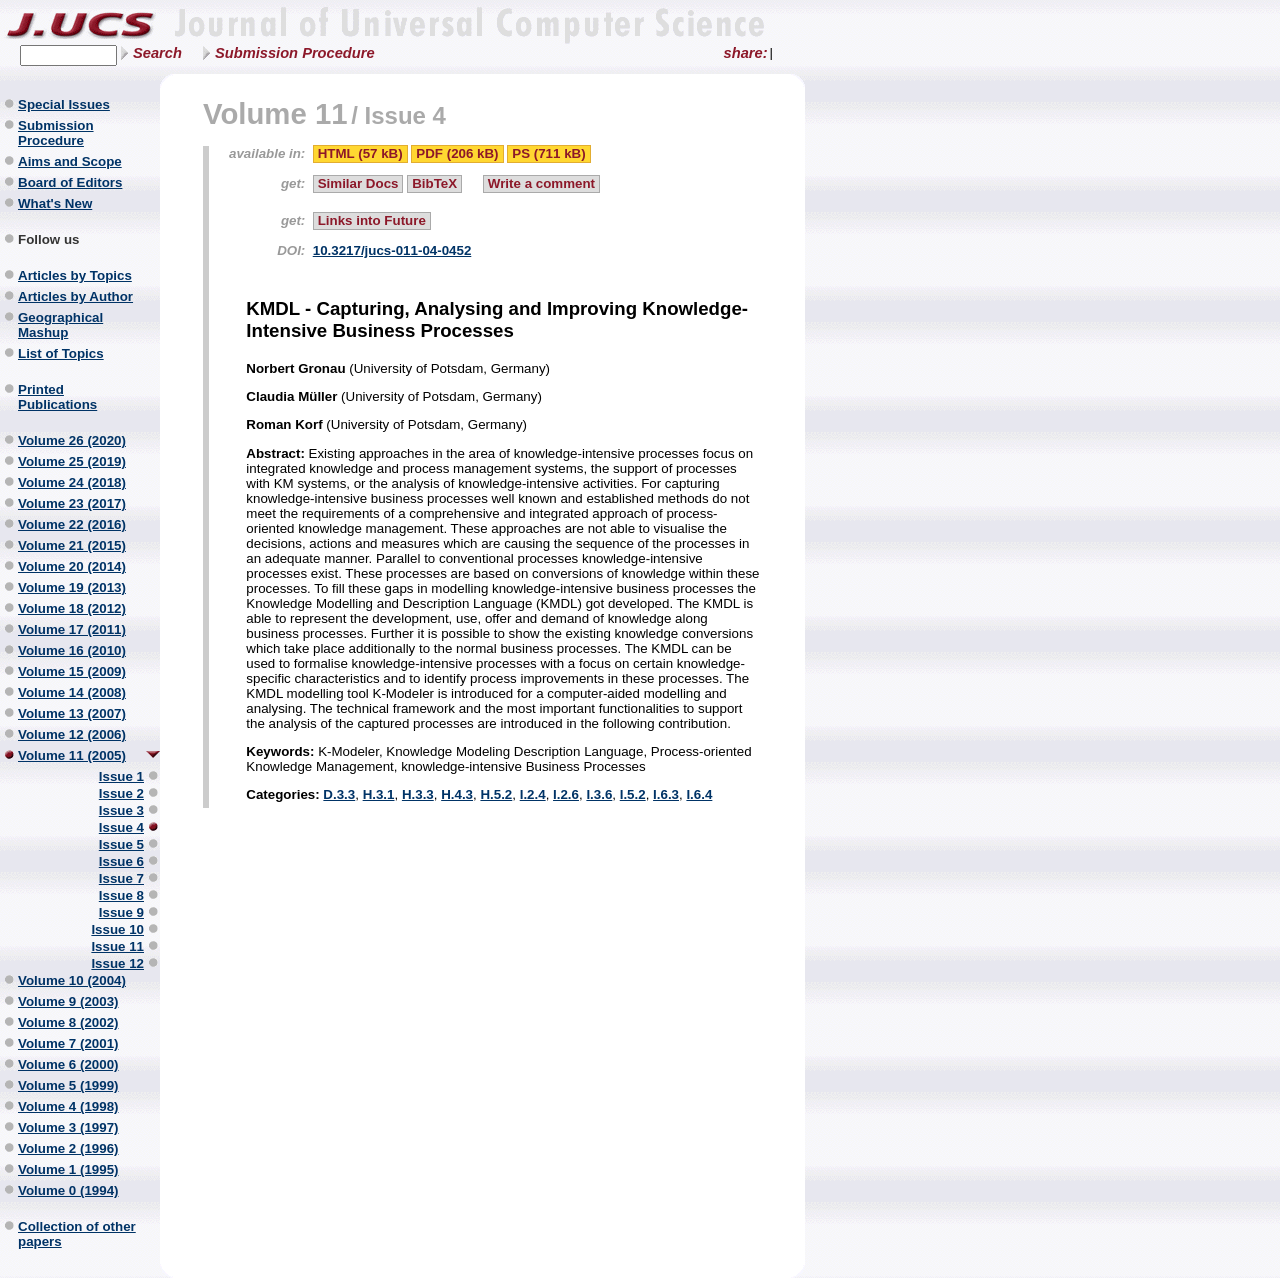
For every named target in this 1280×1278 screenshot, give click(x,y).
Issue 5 (121, 844)
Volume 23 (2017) (72, 503)
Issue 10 (117, 929)
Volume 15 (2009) (72, 671)
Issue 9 (121, 912)
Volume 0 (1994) (68, 1190)
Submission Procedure (295, 53)
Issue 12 (117, 963)
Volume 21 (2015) (72, 545)
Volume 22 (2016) (72, 524)
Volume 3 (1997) (68, 1127)
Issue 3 (121, 810)
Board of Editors (70, 182)
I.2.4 (533, 794)
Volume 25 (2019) (72, 461)
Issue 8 (121, 895)
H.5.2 (496, 794)
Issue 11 (117, 946)
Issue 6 (121, 861)
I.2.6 (566, 794)
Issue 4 (121, 827)
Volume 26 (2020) (72, 440)
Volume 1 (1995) (68, 1169)
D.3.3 (339, 794)
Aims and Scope (70, 161)
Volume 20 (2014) (72, 566)
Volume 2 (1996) (68, 1148)
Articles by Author (75, 296)
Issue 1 (121, 776)
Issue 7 (121, 878)
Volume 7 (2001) (68, 1043)
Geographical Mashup (60, 325)
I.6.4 (699, 794)
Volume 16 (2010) (72, 650)
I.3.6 (599, 794)
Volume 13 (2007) (72, 713)
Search (157, 53)
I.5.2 (633, 794)
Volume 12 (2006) (72, 734)
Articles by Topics (75, 275)
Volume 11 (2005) (72, 755)
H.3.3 (418, 794)
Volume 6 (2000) (68, 1064)
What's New (55, 203)
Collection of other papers (77, 1234)
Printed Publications (57, 397)
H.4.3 (457, 794)
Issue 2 (121, 793)
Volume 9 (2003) (68, 1001)
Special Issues (64, 104)
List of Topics (61, 353)
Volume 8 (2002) (68, 1022)
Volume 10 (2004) (72, 980)
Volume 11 (275, 113)
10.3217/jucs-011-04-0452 (392, 250)
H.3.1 (379, 794)
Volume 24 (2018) (72, 482)
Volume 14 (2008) (72, 692)
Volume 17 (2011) (72, 629)
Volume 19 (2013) (72, 587)
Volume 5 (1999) (68, 1085)
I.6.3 (666, 794)
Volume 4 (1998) (68, 1106)
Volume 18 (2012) (72, 608)
